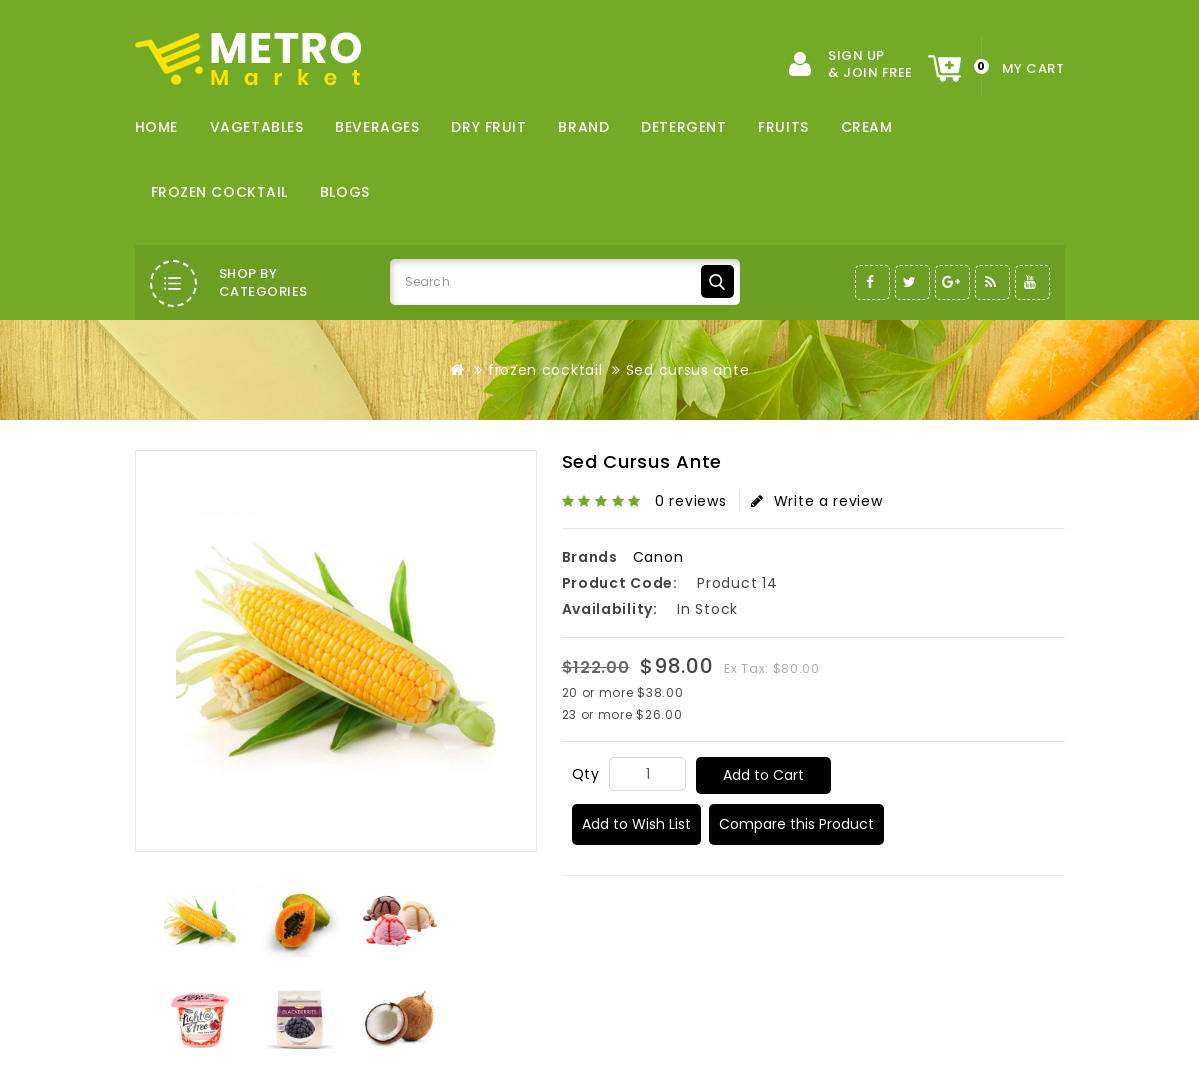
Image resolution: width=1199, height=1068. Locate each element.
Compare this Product (796, 824)
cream (867, 127)
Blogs (345, 192)
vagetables (257, 127)
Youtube (1032, 282)
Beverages (377, 127)
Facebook (872, 282)
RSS (992, 282)
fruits (783, 127)
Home (156, 127)
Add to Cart (763, 775)
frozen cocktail (219, 192)
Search (717, 281)
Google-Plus (952, 282)
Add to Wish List (636, 824)
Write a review (817, 501)
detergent (683, 127)
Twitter (912, 282)
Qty (586, 774)
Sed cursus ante (688, 370)
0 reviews (690, 501)
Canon (658, 557)
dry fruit (488, 127)
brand (583, 127)
